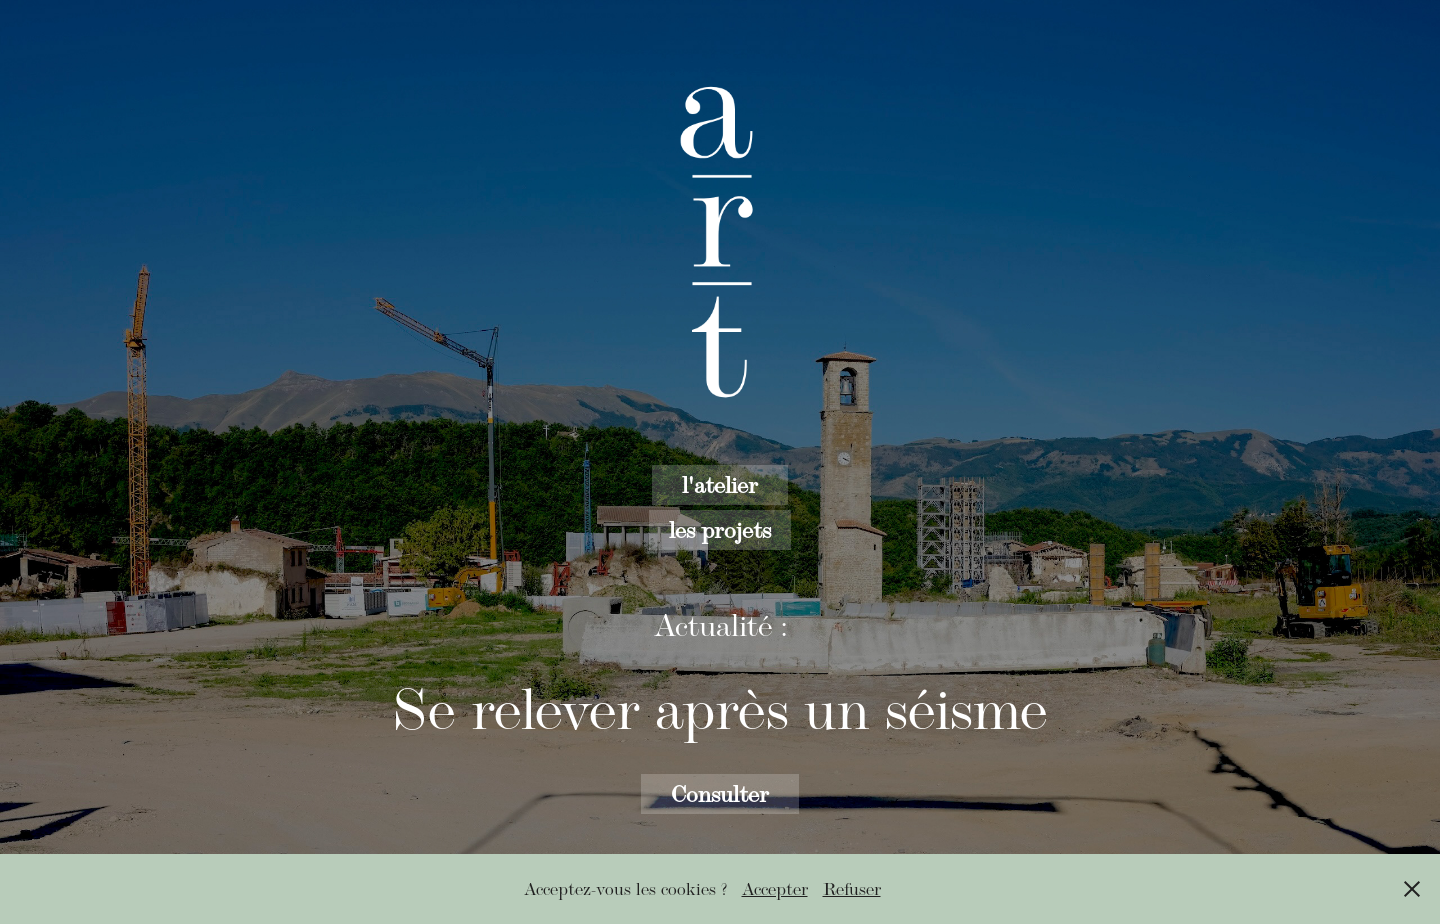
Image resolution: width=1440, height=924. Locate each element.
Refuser (852, 889)
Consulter (720, 793)
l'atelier (720, 484)
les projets (720, 529)
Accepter (775, 889)
